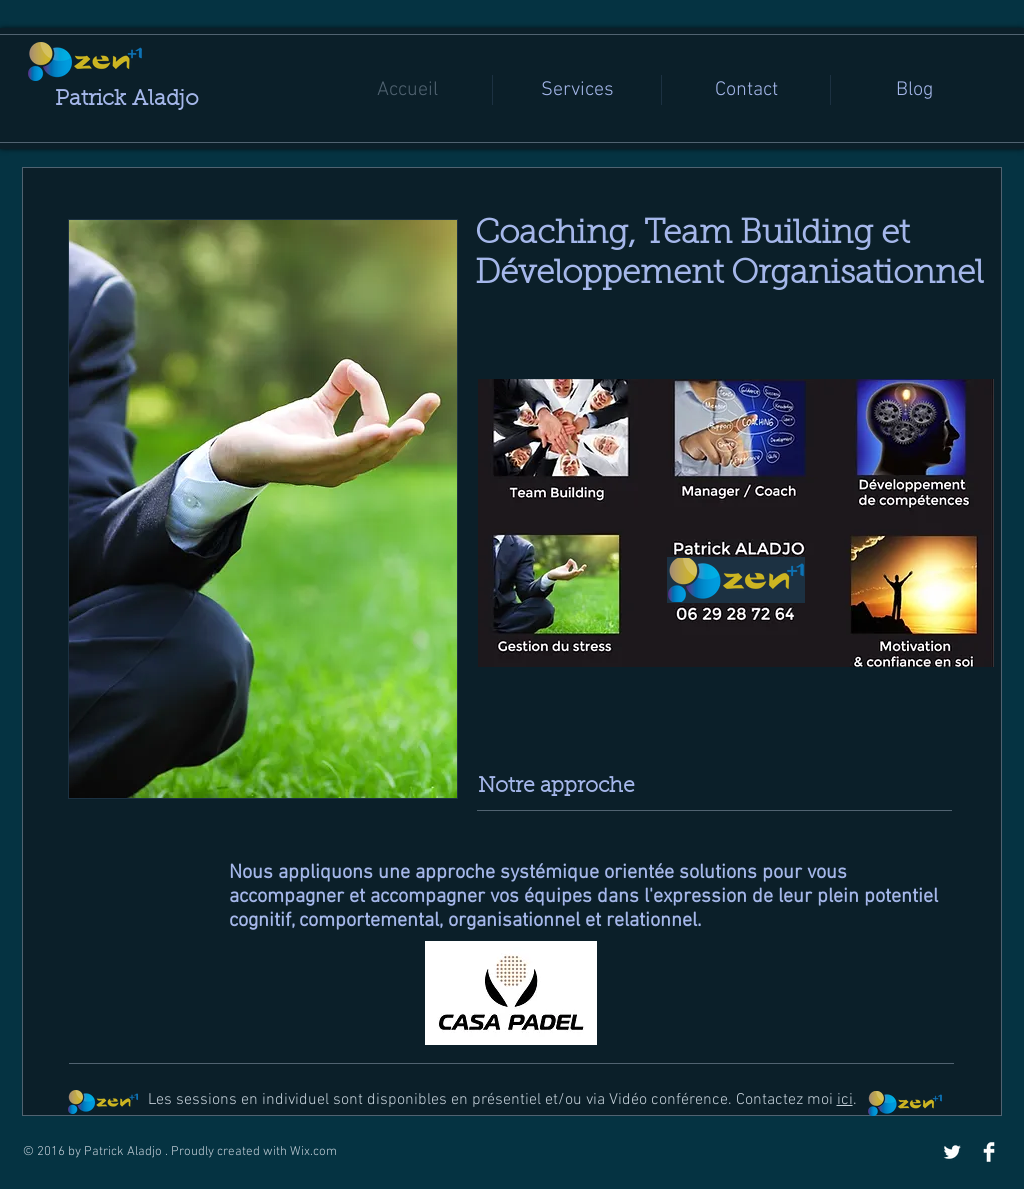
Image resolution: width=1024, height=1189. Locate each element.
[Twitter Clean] (952, 1152)
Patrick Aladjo (127, 100)
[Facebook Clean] (989, 1152)
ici (845, 1100)
